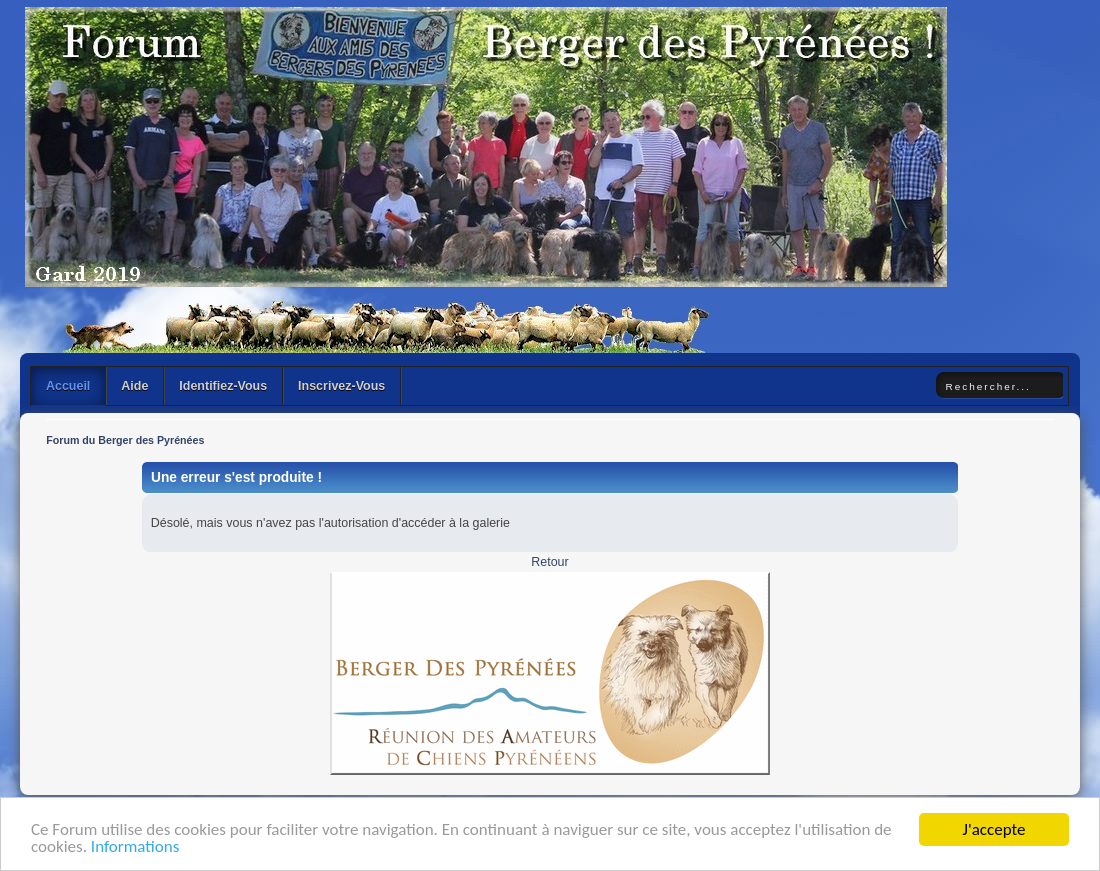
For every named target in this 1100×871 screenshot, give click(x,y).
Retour (549, 562)
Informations (135, 847)
